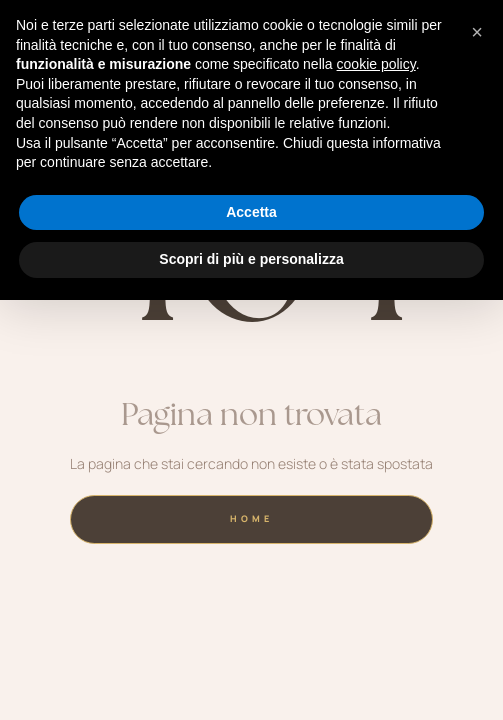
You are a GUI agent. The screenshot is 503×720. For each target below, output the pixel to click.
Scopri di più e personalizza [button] (251, 259)
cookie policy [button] (376, 64)
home (251, 518)
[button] (477, 32)
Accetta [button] (251, 212)
